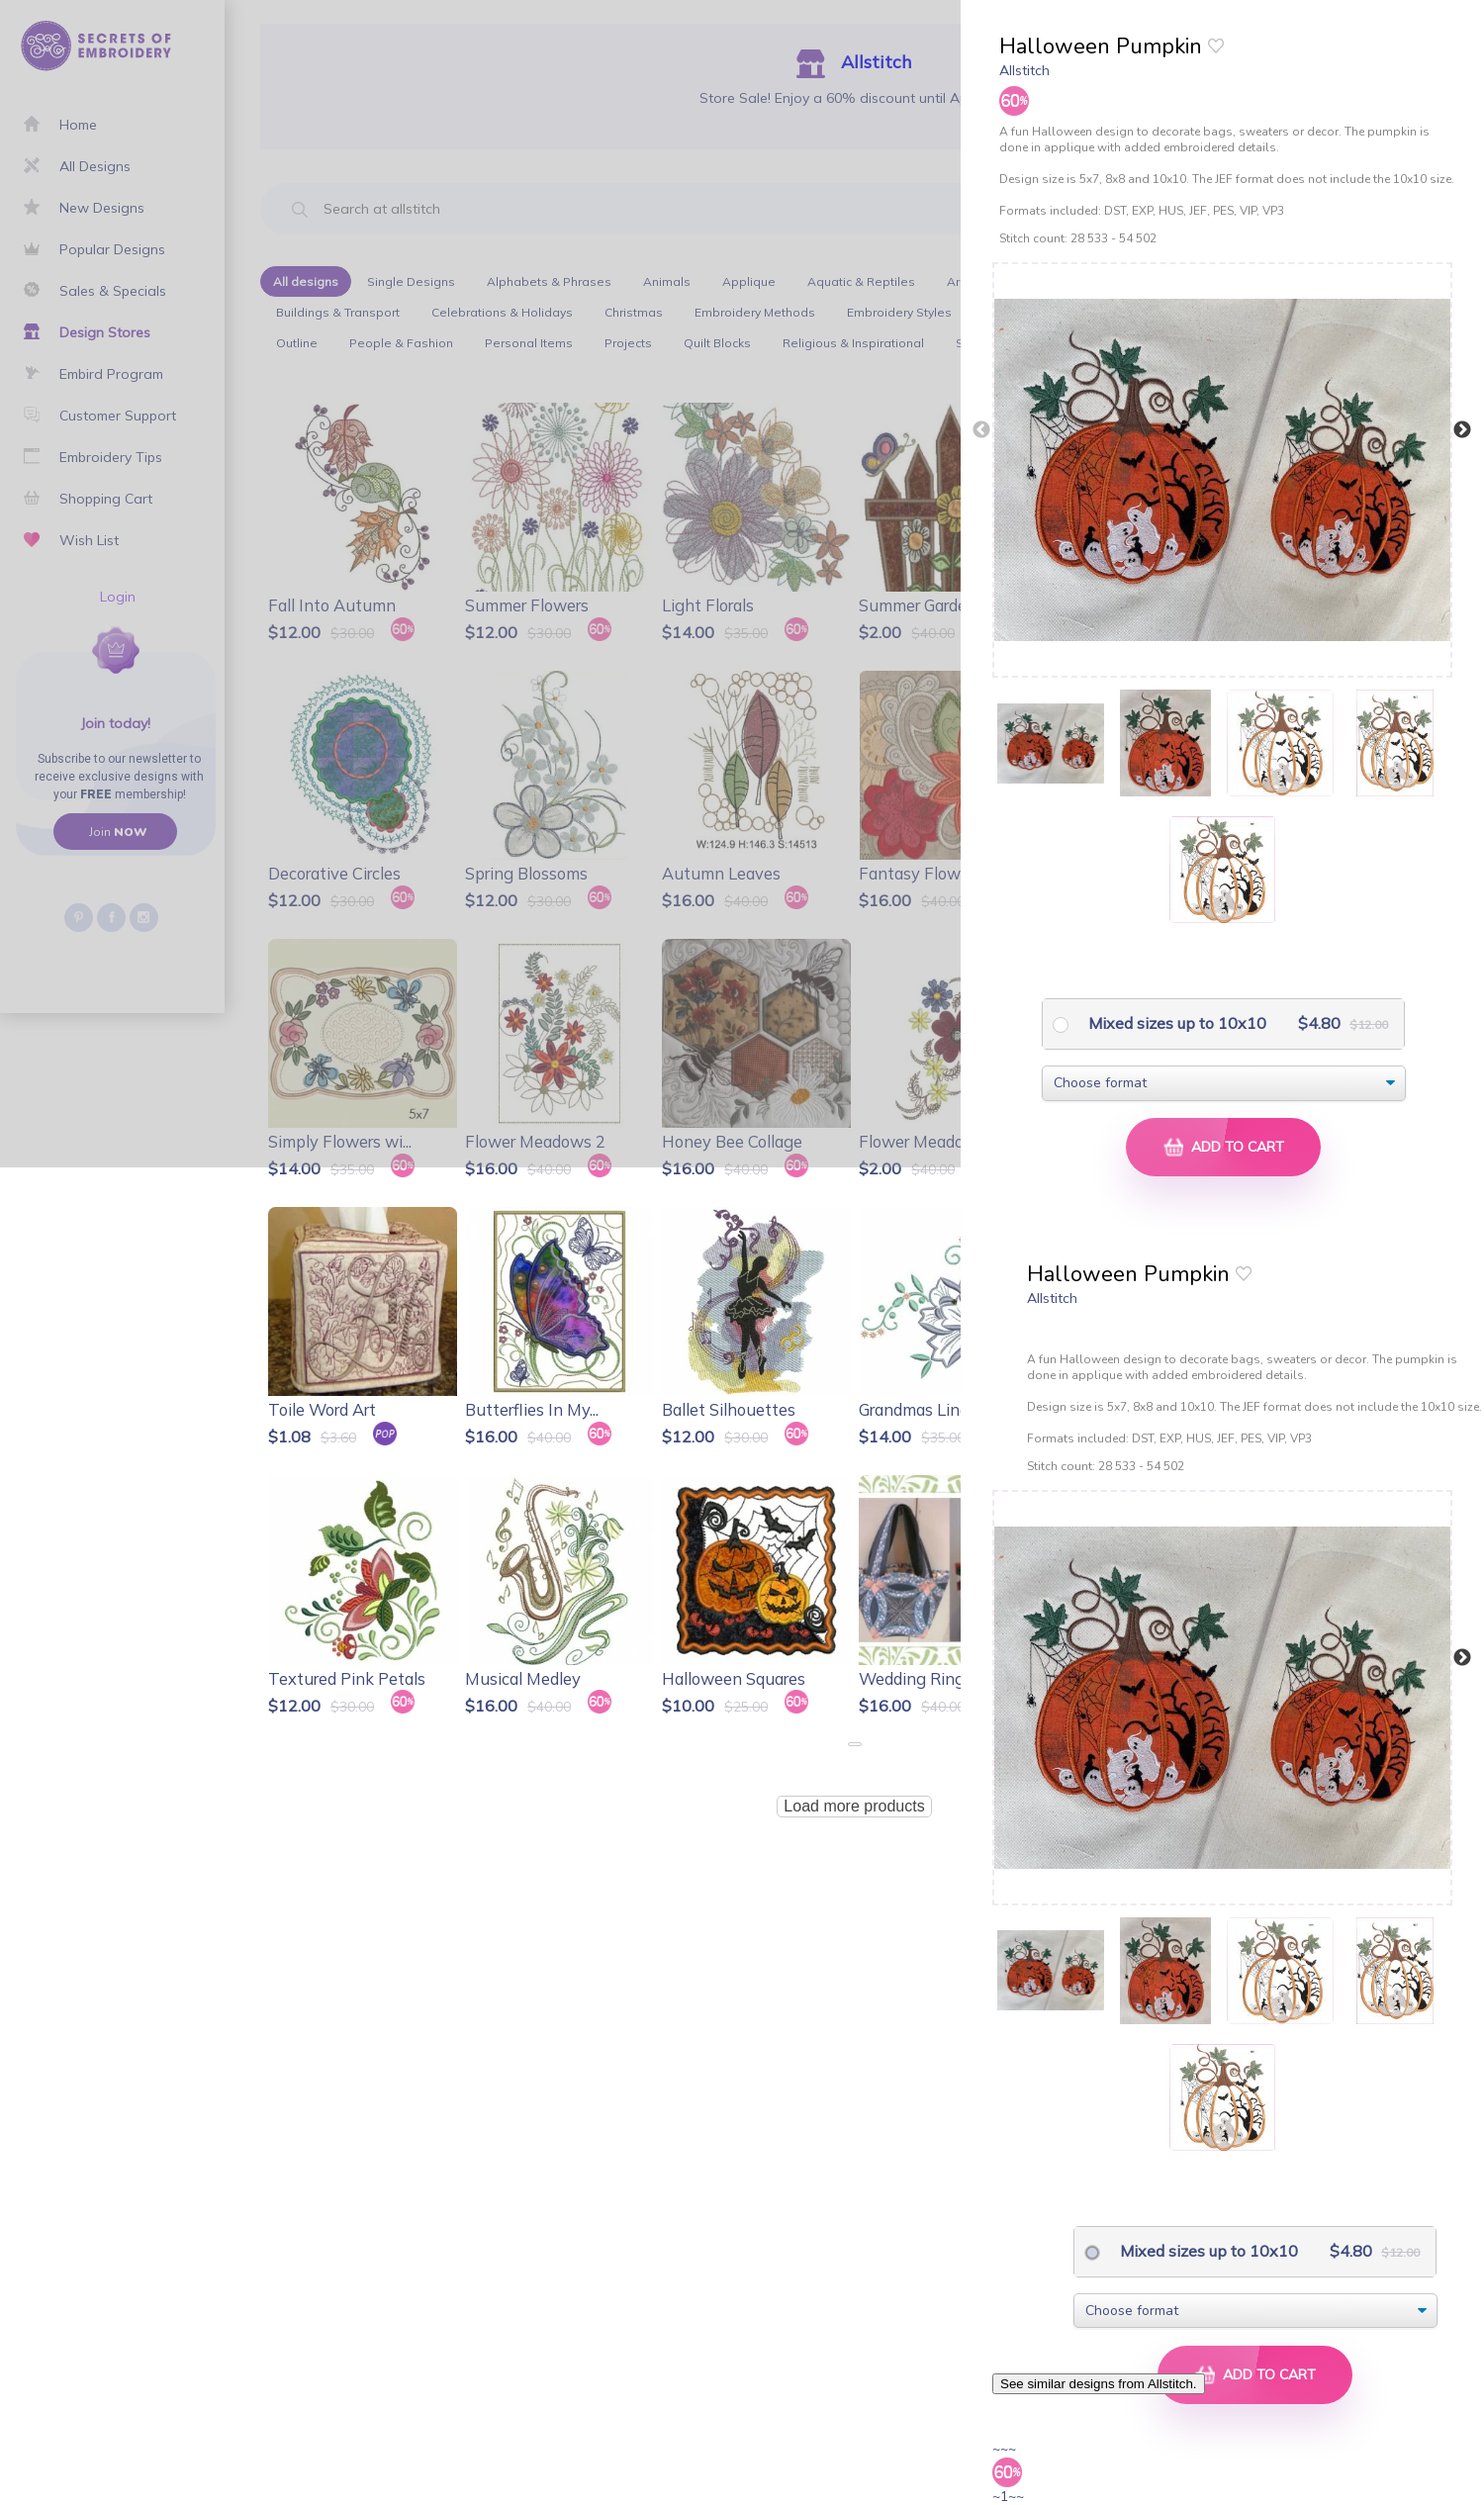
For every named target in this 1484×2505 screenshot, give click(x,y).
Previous (981, 430)
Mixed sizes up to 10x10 (1175, 1023)
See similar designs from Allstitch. (1098, 2383)
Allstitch (1024, 70)
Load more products (854, 1806)
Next (1462, 430)
